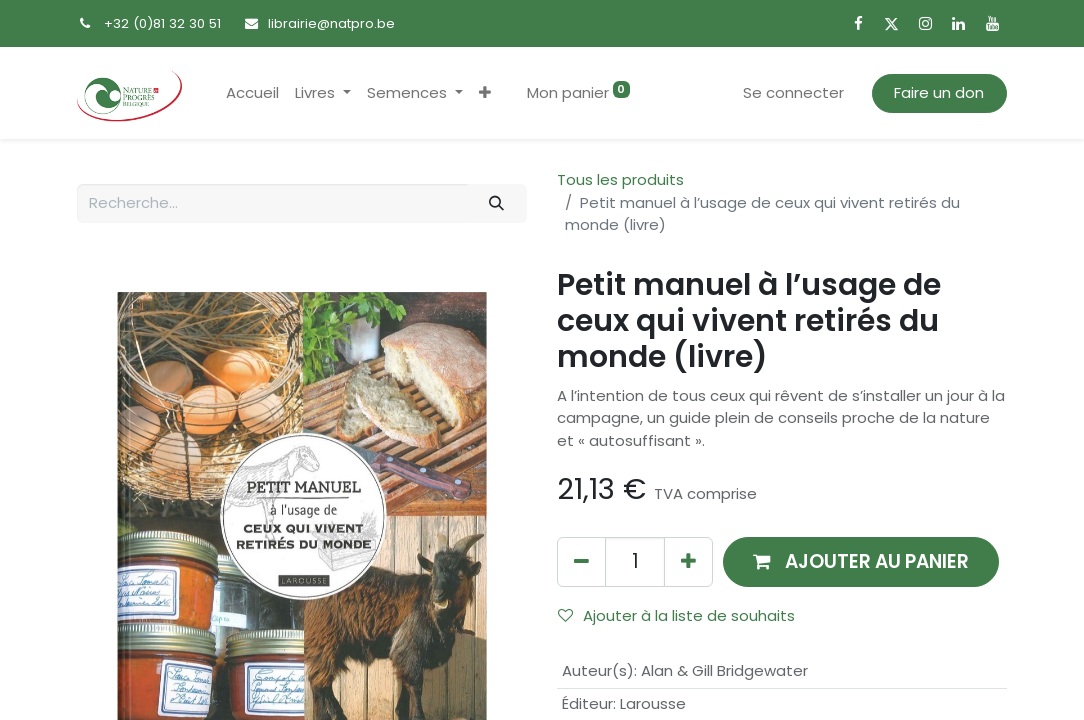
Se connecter (793, 92)
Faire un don (939, 92)
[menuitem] (252, 93)
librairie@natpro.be (331, 23)
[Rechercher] (497, 203)
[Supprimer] (581, 561)
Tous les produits (620, 179)
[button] (485, 93)
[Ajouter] (688, 561)
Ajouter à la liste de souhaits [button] (676, 615)
